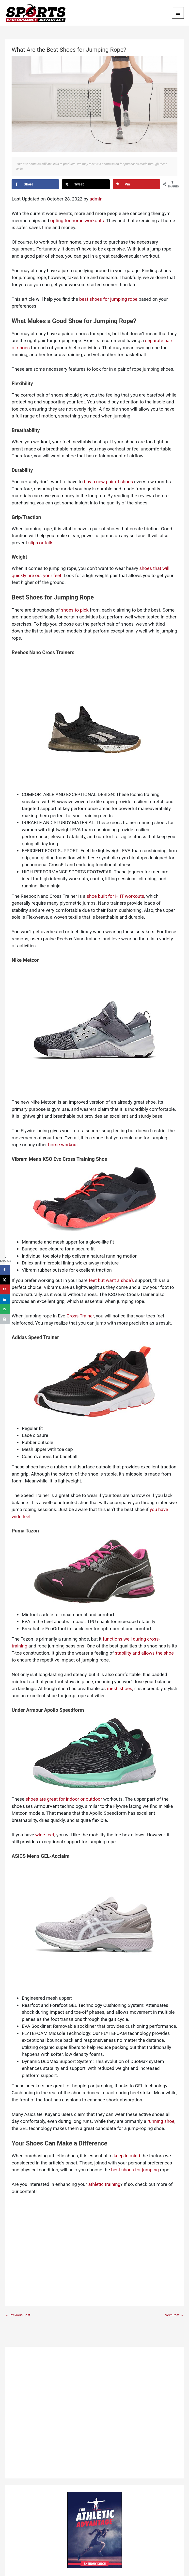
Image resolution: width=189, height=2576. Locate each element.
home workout (63, 1144)
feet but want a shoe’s (111, 1280)
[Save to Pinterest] (136, 184)
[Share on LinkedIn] (5, 1299)
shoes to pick (75, 610)
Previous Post (17, 2315)
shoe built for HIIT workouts (115, 896)
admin (96, 199)
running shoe (160, 2121)
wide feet (44, 1835)
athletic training (104, 2184)
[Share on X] (86, 184)
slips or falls (40, 543)
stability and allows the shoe (144, 1653)
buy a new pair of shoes (108, 481)
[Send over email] (5, 1309)
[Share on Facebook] (35, 184)
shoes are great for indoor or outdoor (64, 1799)
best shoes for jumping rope (108, 299)
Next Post (174, 2315)
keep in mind (127, 2156)
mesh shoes (119, 1688)
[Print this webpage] (5, 1319)
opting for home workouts (77, 220)
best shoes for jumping (135, 2170)
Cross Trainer (80, 1316)
